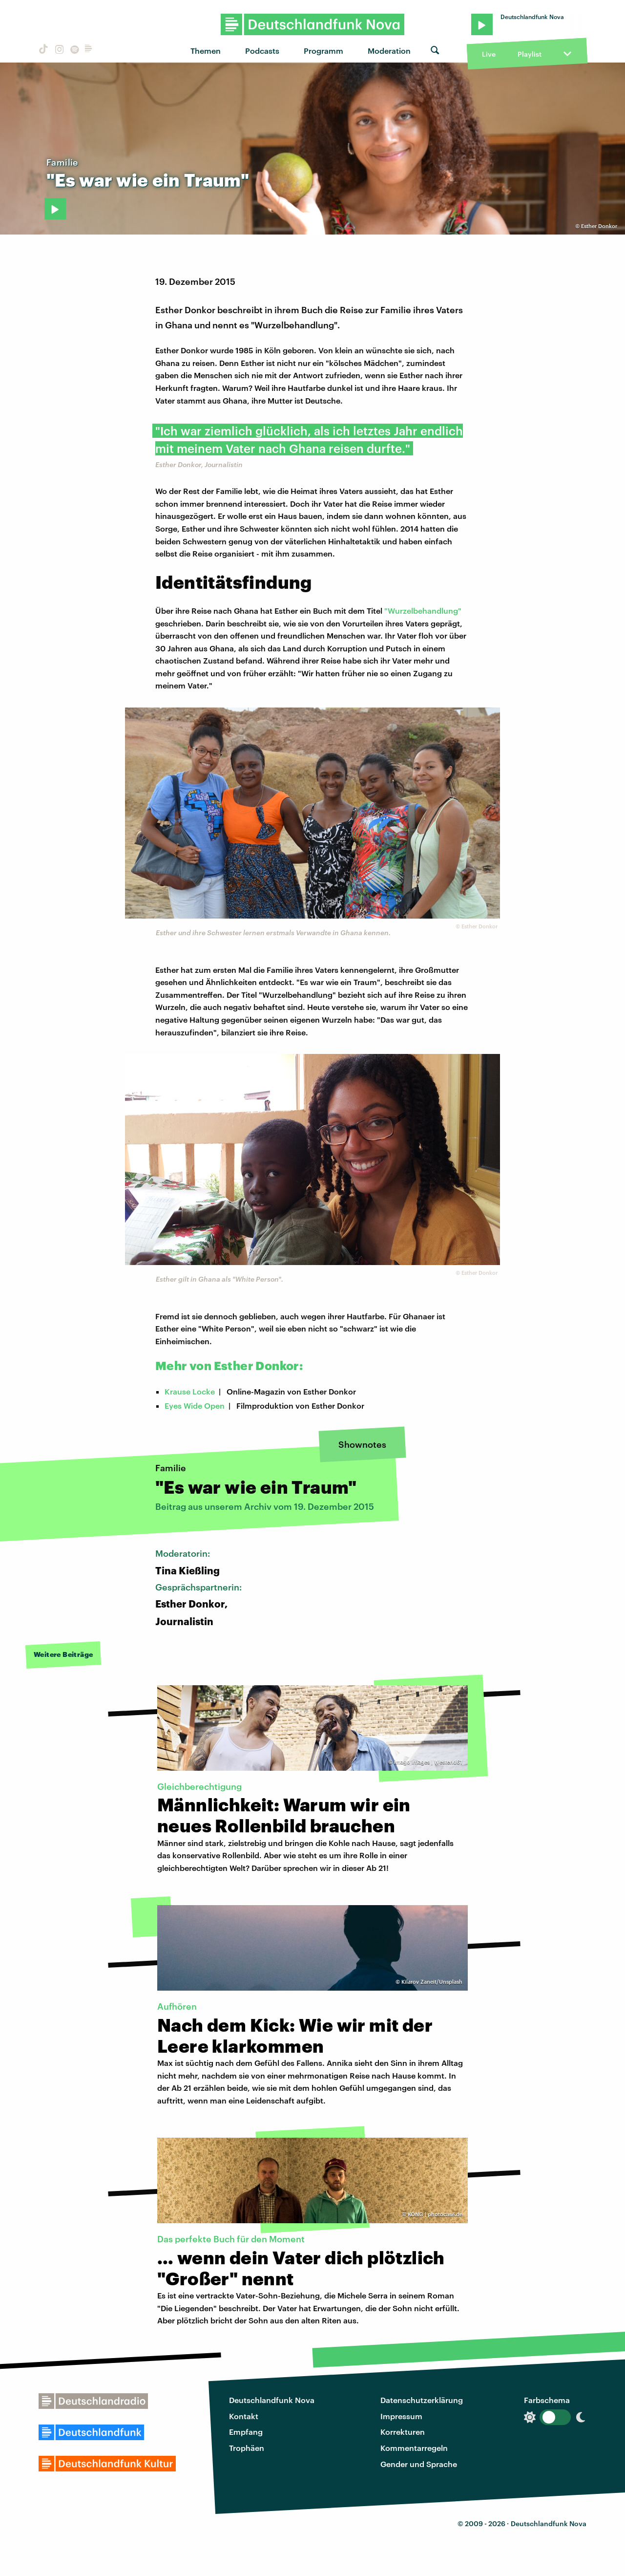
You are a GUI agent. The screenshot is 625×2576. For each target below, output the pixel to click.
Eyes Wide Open (195, 1405)
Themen (205, 50)
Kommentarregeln (414, 2447)
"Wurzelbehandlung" (422, 610)
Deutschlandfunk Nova (271, 2399)
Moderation (389, 50)
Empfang (246, 2431)
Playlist (530, 54)
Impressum (401, 2416)
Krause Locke (190, 1391)
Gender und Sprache (418, 2464)
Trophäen (246, 2447)
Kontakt (243, 2416)
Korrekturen (402, 2431)
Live (489, 54)
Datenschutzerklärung (421, 2399)
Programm (323, 50)
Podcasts (262, 50)
